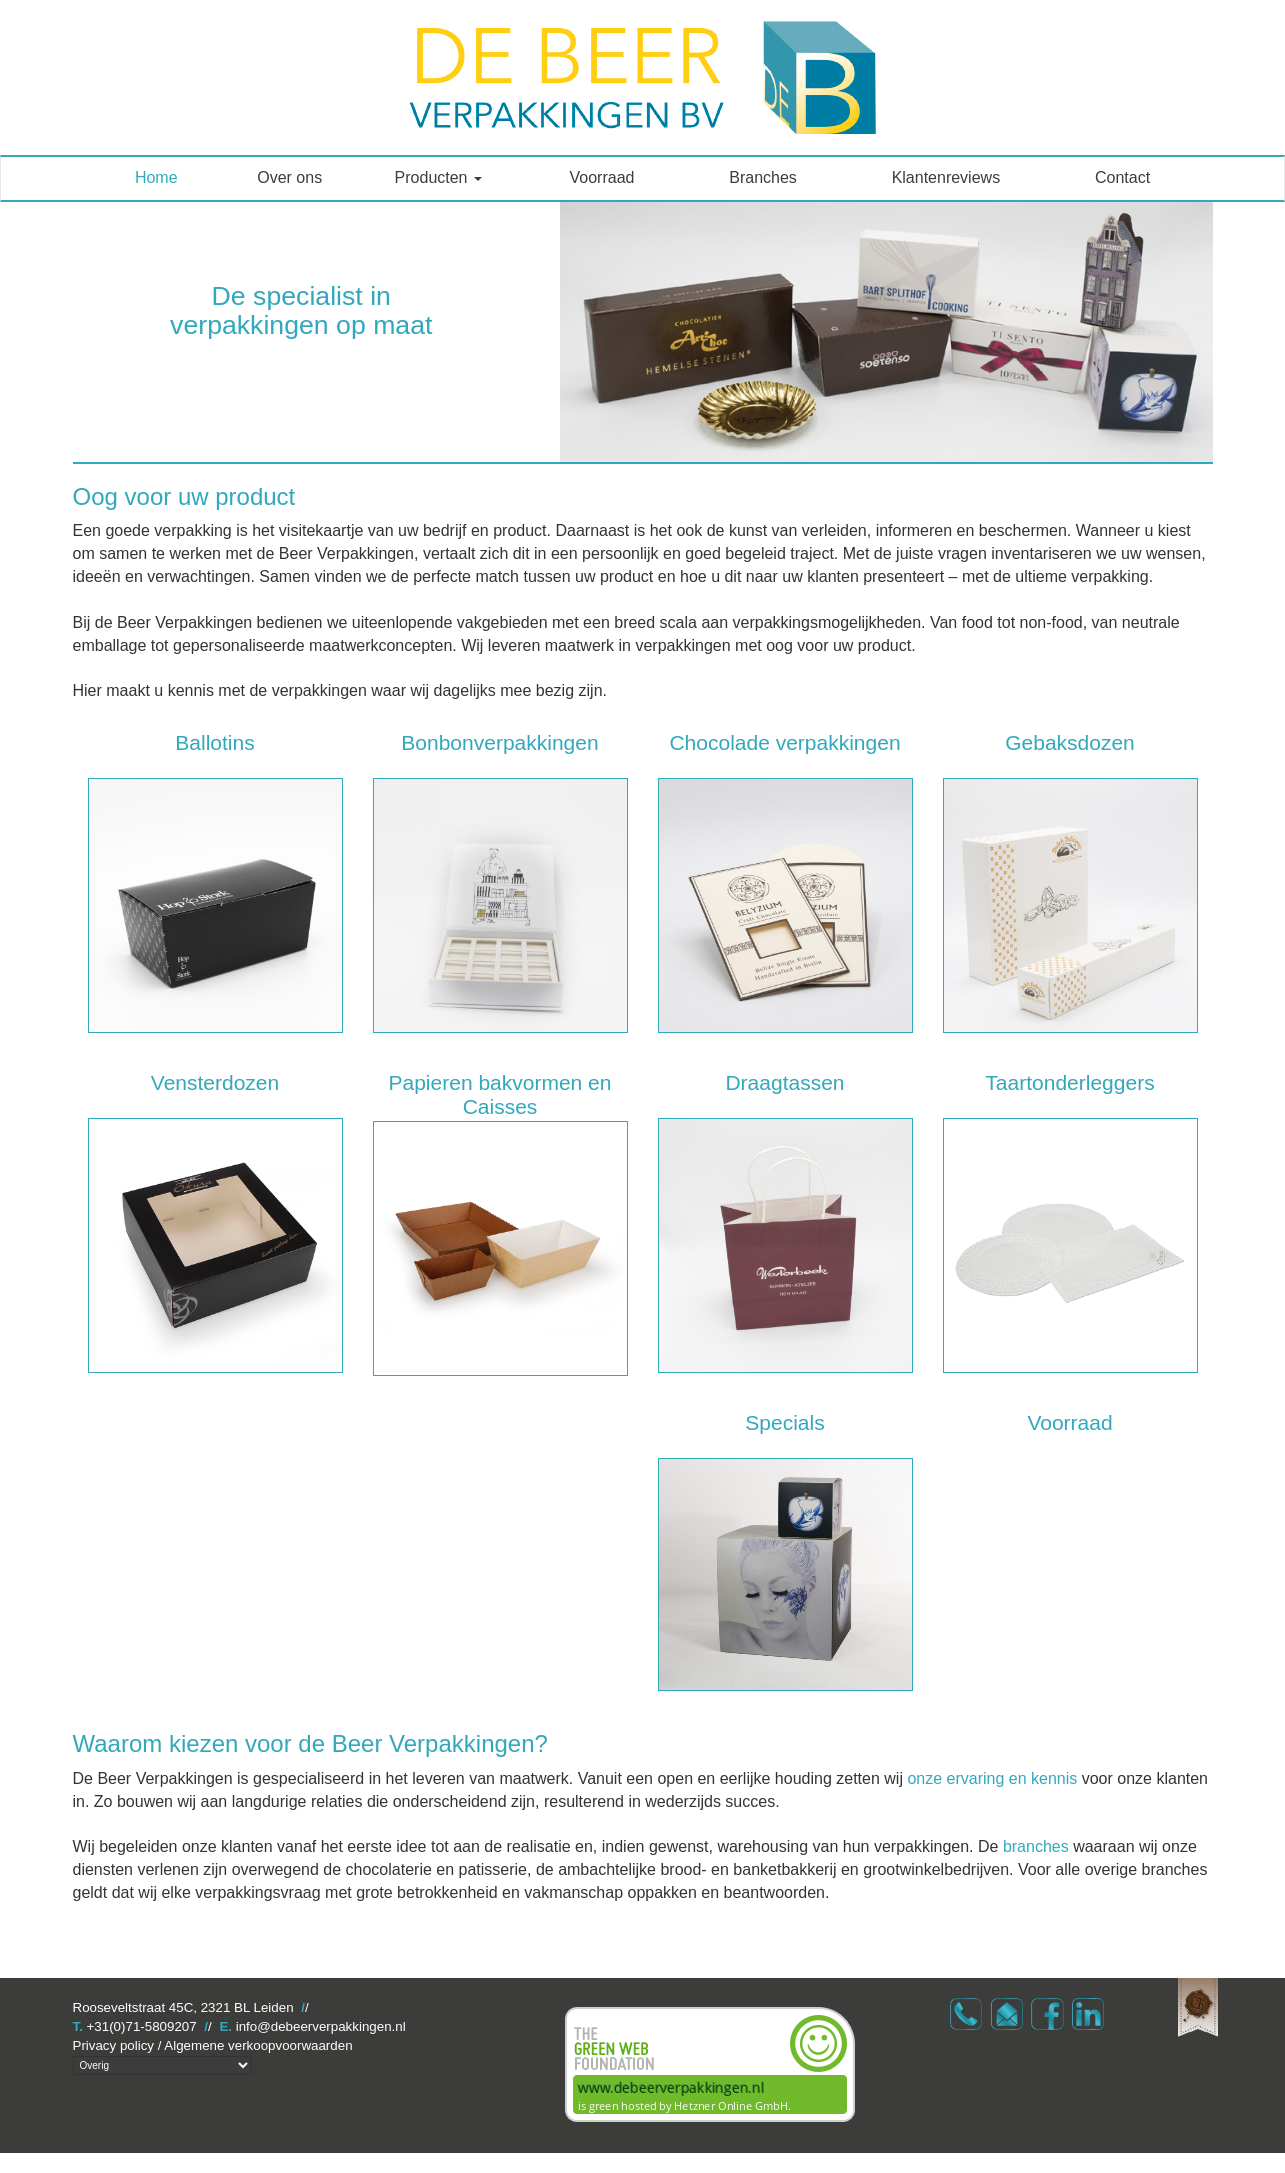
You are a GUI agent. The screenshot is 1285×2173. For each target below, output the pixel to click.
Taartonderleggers (1069, 1082)
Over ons (289, 177)
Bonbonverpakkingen (499, 742)
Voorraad (602, 177)
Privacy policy (113, 2045)
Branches (763, 177)
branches (1036, 1846)
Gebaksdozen (1070, 742)
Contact (1122, 177)
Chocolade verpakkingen (784, 742)
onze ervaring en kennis (992, 1778)
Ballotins (214, 742)
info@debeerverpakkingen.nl (321, 2026)
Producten (438, 177)
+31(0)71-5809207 (142, 2026)
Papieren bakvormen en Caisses (500, 1094)
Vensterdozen (215, 1082)
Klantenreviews (946, 177)
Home (156, 177)
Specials (784, 1422)
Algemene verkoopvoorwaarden (258, 2045)
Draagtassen (784, 1082)
